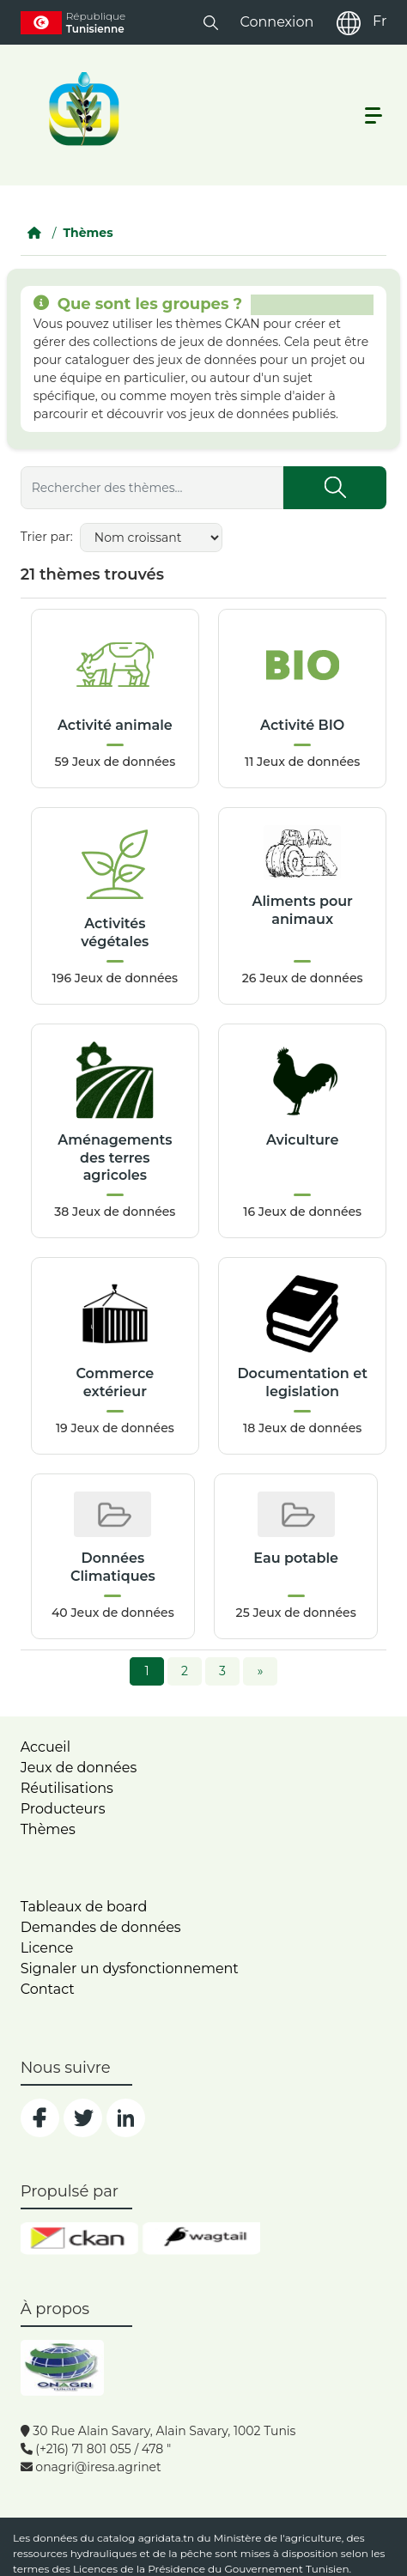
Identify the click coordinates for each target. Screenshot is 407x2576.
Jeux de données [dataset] (79, 1767)
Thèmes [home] (48, 1829)
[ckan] (79, 2238)
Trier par (45, 536)
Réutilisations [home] (67, 1788)
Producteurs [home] (63, 1809)
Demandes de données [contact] (101, 1927)
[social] (40, 2118)
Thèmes (87, 232)
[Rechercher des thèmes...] (152, 487)
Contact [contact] (48, 1989)
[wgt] (201, 2238)
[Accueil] (34, 232)
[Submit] (334, 487)
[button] (211, 22)
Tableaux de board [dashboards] (84, 1907)
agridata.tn (166, 2537)
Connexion (276, 22)
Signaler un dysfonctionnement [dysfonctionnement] (130, 1968)
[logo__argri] (82, 109)
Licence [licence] (47, 1948)
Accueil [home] (45, 1747)
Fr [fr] (379, 21)
